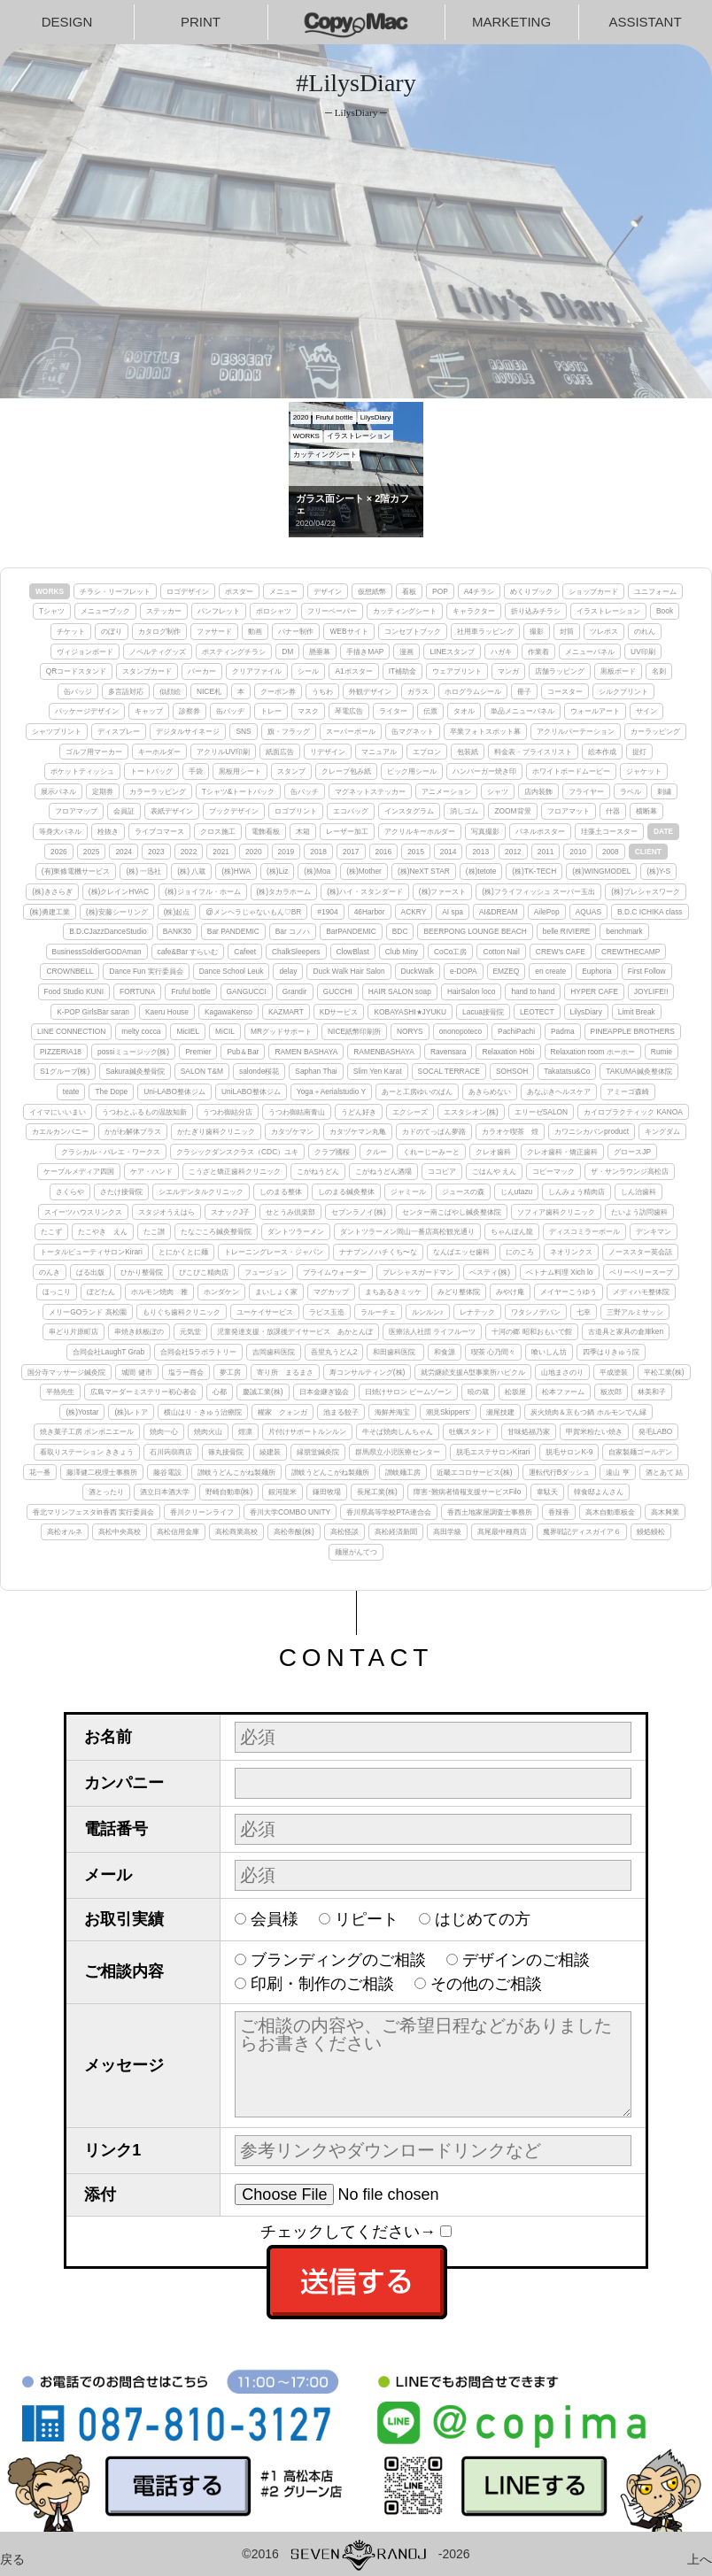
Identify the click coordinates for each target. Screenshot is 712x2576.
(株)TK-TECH (534, 871)
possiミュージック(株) (133, 1051)
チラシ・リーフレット (115, 591)
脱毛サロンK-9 (569, 1451)
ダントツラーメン (295, 1231)
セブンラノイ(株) (358, 1211)
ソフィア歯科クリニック (556, 1211)
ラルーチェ (378, 1311)
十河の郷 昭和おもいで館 (531, 1331)
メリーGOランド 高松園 (87, 1311)
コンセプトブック (412, 631)
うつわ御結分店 (227, 1111)
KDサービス (339, 1011)
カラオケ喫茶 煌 (510, 1131)
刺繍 (664, 791)
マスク (308, 710)
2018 (318, 851)
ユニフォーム (655, 591)
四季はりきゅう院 (611, 1351)
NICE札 (209, 691)
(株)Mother (364, 871)
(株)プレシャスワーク (645, 891)
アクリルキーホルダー (419, 831)
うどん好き (358, 1111)
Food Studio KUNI (74, 991)
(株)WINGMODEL (601, 871)
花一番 (39, 1472)
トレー (271, 710)
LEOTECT (537, 1011)
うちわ (322, 691)
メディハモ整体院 (641, 1291)
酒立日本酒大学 (165, 1491)
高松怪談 (344, 1531)
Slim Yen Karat (377, 1071)
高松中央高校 (119, 1531)
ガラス (418, 691)
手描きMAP (364, 651)
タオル (464, 710)
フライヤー (586, 791)
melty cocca (140, 1031)
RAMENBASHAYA (383, 1051)
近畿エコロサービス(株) (475, 1472)
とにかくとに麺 (183, 1251)
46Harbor (369, 911)
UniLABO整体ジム (251, 1091)
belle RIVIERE (567, 931)
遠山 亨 (617, 1472)
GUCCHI (337, 991)
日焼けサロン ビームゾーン (408, 1391)
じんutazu (516, 1191)
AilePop (547, 911)
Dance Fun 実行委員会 (145, 971)
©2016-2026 (355, 2554)
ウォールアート (595, 710)
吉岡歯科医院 (273, 1351)
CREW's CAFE (560, 951)
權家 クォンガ (282, 1412)
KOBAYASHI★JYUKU (410, 1011)
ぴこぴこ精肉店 (203, 1272)
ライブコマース (159, 831)
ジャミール (408, 1191)
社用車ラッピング (485, 631)
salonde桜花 (259, 1071)
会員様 (274, 1919)
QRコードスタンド (76, 671)
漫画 (406, 651)
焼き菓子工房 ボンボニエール (87, 1431)
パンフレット (218, 610)
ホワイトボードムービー (571, 771)
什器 (613, 810)
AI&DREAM (498, 911)
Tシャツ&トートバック (238, 791)
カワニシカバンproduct (591, 1131)
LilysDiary (586, 1011)
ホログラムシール (473, 691)
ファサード (214, 631)
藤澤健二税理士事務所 (101, 1472)
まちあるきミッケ (393, 1291)
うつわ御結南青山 (296, 1111)
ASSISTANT (644, 21)
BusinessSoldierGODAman (97, 951)
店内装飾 (538, 791)
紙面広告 (280, 751)
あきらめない (489, 1091)
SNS (243, 731)
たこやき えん (103, 1231)
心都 (220, 1391)
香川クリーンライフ (202, 1512)
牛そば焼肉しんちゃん (397, 1431)
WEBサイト (348, 631)
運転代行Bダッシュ (560, 1472)
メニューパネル (590, 651)
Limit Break (636, 1011)
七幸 (584, 1311)
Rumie (661, 1051)
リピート (366, 1919)
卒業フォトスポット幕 (485, 731)
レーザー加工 (347, 831)
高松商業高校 (236, 1531)
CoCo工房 (450, 951)
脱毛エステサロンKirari (493, 1451)
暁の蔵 (478, 1391)
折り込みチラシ (536, 610)
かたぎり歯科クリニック (216, 1131)
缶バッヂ (230, 710)
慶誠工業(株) (263, 1391)
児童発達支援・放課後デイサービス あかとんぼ (295, 1331)
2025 (91, 851)
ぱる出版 (90, 1272)
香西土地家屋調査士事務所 (489, 1512)
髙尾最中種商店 (502, 1531)
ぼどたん (101, 1291)
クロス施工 (218, 831)
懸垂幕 (319, 651)
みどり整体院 (458, 1291)
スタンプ (291, 771)
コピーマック (553, 1171)
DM (287, 651)
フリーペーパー (332, 610)
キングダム (662, 1131)
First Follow (647, 971)
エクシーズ (410, 1111)
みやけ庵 (510, 1291)
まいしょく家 (276, 1291)
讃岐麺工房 (403, 1472)
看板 (409, 591)
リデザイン (327, 751)
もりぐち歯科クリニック (182, 1311)
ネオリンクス (571, 1251)
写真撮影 (485, 831)
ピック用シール (412, 771)
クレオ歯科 (493, 1151)
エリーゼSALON (541, 1111)
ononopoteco (460, 1031)
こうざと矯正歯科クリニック (235, 1171)
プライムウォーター (335, 1272)
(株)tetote (481, 871)
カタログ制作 (159, 631)
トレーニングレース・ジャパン (273, 1251)
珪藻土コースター (609, 831)
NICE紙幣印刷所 (354, 1031)
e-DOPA (463, 971)
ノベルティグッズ (157, 651)
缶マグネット (412, 731)
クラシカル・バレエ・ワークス (110, 1151)
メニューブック (105, 610)
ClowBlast (353, 951)
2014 (448, 851)
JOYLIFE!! (651, 991)
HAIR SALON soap (399, 991)
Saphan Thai (316, 1071)
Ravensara (448, 1051)
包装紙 (467, 751)
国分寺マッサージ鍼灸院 (66, 1372)
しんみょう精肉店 (576, 1191)
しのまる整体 (280, 1191)
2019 (286, 851)
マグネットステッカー (370, 791)
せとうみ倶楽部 (290, 1211)
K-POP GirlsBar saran (93, 1011)
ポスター (239, 591)
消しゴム (464, 810)
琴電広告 (349, 710)
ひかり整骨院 (141, 1272)
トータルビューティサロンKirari (91, 1251)
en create (550, 971)
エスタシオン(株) (471, 1111)
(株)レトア (131, 1412)
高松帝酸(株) (294, 1531)
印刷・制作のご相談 (322, 1984)
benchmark (624, 931)
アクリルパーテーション (576, 731)
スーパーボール (350, 731)
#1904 (327, 911)
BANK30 (177, 931)
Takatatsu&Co (567, 1071)
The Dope (111, 1091)
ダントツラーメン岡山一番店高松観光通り (407, 1231)
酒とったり (106, 1491)
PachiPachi (516, 1031)
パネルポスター (540, 831)
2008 (610, 851)
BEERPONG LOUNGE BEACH (474, 931)
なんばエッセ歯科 (461, 1251)
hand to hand (532, 991)
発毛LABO (655, 1431)
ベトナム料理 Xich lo (559, 1272)
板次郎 (611, 1391)
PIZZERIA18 (60, 1051)
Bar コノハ (292, 931)
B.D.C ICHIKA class (650, 911)
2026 (58, 851)
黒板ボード (618, 671)
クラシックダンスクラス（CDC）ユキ (237, 1151)
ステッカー (164, 610)
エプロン (427, 751)
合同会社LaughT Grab (108, 1351)
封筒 (567, 631)
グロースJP (632, 1151)
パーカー (202, 671)
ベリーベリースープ (641, 1272)
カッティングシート (405, 610)
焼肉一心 (164, 1431)
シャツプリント (56, 731)
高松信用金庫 (178, 1531)
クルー (376, 1151)
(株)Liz (277, 871)
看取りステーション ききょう (87, 1451)
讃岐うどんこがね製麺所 (236, 1472)
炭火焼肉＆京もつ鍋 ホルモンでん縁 (588, 1412)
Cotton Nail (501, 951)
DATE (663, 831)
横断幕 (646, 810)
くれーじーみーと (431, 1151)
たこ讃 (154, 1231)
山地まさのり (562, 1372)
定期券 (102, 791)
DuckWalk (417, 971)
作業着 (538, 651)
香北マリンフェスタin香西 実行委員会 (93, 1512)
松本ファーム (563, 1391)
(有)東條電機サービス (76, 871)
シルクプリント (623, 691)
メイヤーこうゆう (568, 1291)
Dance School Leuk (231, 971)
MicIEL (187, 1031)
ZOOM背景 (512, 810)
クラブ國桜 (332, 1151)
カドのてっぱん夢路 (434, 1131)
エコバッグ (350, 810)
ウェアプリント (457, 671)
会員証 (124, 810)
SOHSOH (512, 1071)
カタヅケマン (292, 1131)
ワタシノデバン (536, 1311)
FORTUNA (137, 991)
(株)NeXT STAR (424, 871)
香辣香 (558, 1512)
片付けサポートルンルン (307, 1431)
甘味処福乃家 (528, 1431)
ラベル (630, 791)
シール (308, 671)
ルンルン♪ (428, 1311)
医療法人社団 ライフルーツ (432, 1331)
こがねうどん (318, 1171)
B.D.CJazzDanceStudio (108, 931)
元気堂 (190, 1331)
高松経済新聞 (396, 1531)
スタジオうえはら (166, 1211)
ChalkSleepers (296, 951)
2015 (415, 851)
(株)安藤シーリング (117, 911)
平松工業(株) (664, 1372)
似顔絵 (170, 691)
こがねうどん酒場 (383, 1171)
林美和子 (652, 1391)
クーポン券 (278, 691)
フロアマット (568, 810)
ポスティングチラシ (234, 651)
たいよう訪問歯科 (639, 1211)
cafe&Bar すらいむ (188, 951)
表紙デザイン (172, 810)
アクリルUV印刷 (223, 751)
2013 (480, 851)
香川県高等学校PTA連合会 (388, 1512)
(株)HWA (236, 871)
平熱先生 (60, 1391)
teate (71, 1091)
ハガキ (501, 651)
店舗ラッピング (559, 671)
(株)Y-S (658, 871)
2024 (123, 851)
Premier (198, 1051)
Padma (563, 1031)
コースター (565, 691)
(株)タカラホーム (284, 891)
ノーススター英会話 (640, 1251)
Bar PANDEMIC (233, 931)
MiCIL (225, 1031)
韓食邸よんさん (598, 1491)
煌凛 (245, 1431)
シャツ (497, 791)
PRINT (201, 21)
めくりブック (531, 591)
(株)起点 (177, 911)
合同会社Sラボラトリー (198, 1351)
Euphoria (597, 971)
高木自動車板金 (610, 1512)
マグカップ (331, 1291)
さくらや (70, 1191)
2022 (189, 851)
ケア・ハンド (151, 1171)
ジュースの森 (463, 1191)
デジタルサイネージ (188, 731)
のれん (644, 631)
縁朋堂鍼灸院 (318, 1451)
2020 (253, 851)
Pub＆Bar (243, 1051)
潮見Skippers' (448, 1412)
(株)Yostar (82, 1412)
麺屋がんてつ (356, 1551)
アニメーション (446, 791)
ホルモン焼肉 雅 (159, 1291)
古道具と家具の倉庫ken (626, 1331)
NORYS (410, 1031)
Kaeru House (167, 1011)
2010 (577, 851)
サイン (646, 710)
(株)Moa (317, 871)
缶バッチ (304, 791)
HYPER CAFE (594, 991)
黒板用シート (240, 771)
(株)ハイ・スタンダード (365, 891)
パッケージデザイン (87, 710)
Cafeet (245, 951)
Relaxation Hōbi (508, 1051)
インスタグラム (409, 810)
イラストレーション (608, 610)
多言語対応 (125, 691)
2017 (351, 851)
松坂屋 (515, 1391)
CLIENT (648, 851)
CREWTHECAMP (631, 951)
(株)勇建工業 (49, 911)
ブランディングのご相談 (338, 1960)
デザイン (327, 591)
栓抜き (108, 831)
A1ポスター (353, 671)
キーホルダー (159, 751)
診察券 (189, 710)
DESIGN (67, 21)
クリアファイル (257, 671)
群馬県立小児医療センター (397, 1451)
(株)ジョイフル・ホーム (203, 891)
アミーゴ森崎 (628, 1091)
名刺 (659, 671)
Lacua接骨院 (483, 1011)
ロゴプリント (296, 810)
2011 (546, 851)
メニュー (283, 591)
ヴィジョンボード (85, 651)
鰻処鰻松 (651, 1531)
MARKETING (511, 21)
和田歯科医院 (395, 1351)
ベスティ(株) (489, 1272)
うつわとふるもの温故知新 (144, 1111)
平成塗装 (614, 1372)
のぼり (111, 631)
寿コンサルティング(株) (367, 1372)
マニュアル (379, 751)
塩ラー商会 (186, 1372)
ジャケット (644, 771)
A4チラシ (479, 591)
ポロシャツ (273, 610)
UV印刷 (643, 651)
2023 (156, 851)
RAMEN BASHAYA (306, 1051)
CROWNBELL (69, 971)
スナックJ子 (230, 1211)
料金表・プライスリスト (533, 751)
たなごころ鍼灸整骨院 (216, 1231)
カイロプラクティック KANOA (633, 1111)
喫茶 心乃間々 (493, 1351)
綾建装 (270, 1451)
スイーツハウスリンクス (83, 1211)
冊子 (524, 691)
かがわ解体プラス (132, 1131)
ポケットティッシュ (82, 771)
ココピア (442, 1171)
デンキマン (653, 1231)
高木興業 (665, 1512)
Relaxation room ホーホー (593, 1051)
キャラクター (474, 610)
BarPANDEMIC (351, 931)
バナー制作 (295, 631)
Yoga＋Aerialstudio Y (331, 1091)
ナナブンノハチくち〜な (378, 1251)
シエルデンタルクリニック (201, 1191)
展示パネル (58, 791)
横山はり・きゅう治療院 (203, 1412)
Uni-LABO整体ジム (174, 1091)
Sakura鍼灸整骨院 (135, 1071)
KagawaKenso (228, 1011)
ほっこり (57, 1291)
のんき (49, 1272)
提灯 (639, 751)
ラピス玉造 (326, 1311)
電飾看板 (266, 831)
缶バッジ (78, 691)
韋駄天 (547, 1491)
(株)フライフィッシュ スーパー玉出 (538, 891)
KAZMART (286, 1011)
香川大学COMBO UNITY (290, 1512)
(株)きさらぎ (52, 891)
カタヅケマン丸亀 (357, 1131)
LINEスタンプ (452, 651)
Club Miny (401, 951)
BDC (400, 931)
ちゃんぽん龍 (512, 1231)
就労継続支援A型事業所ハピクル (473, 1372)
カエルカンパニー (60, 1131)
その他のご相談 (486, 1984)
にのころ (520, 1251)
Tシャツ (52, 610)
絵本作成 (602, 751)
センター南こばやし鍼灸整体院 (451, 1211)
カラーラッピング (157, 791)
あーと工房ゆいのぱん (417, 1091)
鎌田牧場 (327, 1491)
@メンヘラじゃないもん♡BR (253, 911)
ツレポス (604, 631)
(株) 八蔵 (191, 871)
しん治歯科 (638, 1191)
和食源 (444, 1351)
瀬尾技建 (500, 1412)
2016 (383, 851)
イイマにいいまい (57, 1111)
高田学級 (447, 1531)
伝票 (430, 710)
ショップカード (593, 591)
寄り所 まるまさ (285, 1372)
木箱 (303, 831)
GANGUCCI (247, 991)
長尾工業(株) (377, 1491)
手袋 (196, 771)
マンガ (508, 671)
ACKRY (414, 911)
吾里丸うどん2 (334, 1351)
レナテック (477, 1311)
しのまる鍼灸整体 (346, 1191)
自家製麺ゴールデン (640, 1451)
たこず (51, 1231)
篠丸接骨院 (226, 1451)
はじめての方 (482, 1919)
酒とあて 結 (664, 1472)
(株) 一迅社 (143, 871)
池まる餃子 (341, 1412)
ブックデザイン (234, 810)
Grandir (294, 991)
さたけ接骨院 (121, 1191)
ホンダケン (221, 1291)
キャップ (149, 710)
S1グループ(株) (64, 1071)
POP (440, 591)
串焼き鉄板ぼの (139, 1331)
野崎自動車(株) (229, 1491)
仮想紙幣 (372, 591)
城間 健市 (136, 1372)
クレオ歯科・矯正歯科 (562, 1151)
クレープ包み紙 (346, 771)
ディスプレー (118, 731)
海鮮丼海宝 (392, 1412)
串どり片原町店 (73, 1331)
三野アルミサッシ (635, 1311)
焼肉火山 (208, 1431)
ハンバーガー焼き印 (484, 771)
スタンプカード (147, 671)
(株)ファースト (443, 891)
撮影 (537, 631)
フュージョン (265, 1272)
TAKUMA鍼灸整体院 (638, 1071)
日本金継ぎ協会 (324, 1391)
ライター (393, 710)
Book (664, 610)
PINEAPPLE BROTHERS (633, 1031)
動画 (255, 631)
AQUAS (588, 911)
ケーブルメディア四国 (78, 1171)
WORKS (49, 591)
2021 (221, 851)
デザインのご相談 (526, 1960)
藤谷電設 (167, 1472)
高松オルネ (64, 1531)
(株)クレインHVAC (119, 891)
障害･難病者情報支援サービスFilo (468, 1491)
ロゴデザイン (187, 591)
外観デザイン (370, 691)
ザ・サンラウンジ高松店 (630, 1171)
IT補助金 (402, 671)
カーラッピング (655, 731)
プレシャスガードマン (418, 1272)
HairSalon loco (471, 991)
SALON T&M (202, 1071)
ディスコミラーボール (584, 1231)
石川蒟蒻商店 (171, 1451)
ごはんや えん (494, 1171)
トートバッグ (151, 771)
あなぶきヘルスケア (559, 1091)
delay (288, 971)
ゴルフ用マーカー (94, 751)
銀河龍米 (282, 1491)
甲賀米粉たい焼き (594, 1431)
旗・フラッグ (288, 731)
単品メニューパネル (522, 710)
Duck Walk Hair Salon (348, 971)
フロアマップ (76, 810)
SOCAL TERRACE (449, 1071)
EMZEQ (506, 971)
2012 (513, 851)
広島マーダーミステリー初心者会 (143, 1391)
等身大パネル (60, 831)
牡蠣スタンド (470, 1431)
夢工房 (230, 1372)
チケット (71, 631)
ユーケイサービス (264, 1311)
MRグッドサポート (281, 1031)
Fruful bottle (190, 991)
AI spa (452, 911)
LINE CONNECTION (71, 1031)
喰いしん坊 (549, 1351)
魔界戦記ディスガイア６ (582, 1531)
